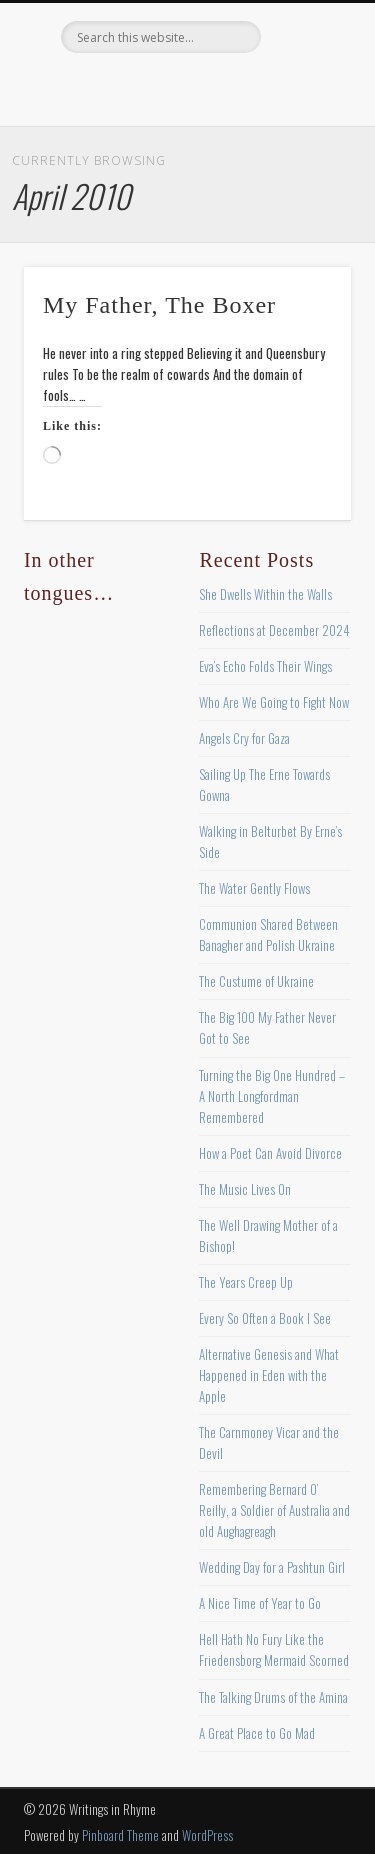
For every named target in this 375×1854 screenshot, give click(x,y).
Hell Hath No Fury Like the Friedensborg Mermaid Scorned (274, 1649)
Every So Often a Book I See (265, 1318)
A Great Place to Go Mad (257, 1733)
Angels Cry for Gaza (244, 738)
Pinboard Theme (120, 1835)
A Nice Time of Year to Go (260, 1603)
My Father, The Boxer (159, 305)
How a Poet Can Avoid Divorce (270, 1153)
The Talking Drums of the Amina (273, 1697)
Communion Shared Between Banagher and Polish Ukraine (268, 934)
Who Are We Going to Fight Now (274, 702)
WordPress (207, 1835)
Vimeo (226, 87)
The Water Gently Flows (254, 888)
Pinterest (185, 87)
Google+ (267, 87)
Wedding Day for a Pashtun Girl (272, 1567)
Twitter (144, 87)
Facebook (103, 87)
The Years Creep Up (246, 1282)
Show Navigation (303, 179)
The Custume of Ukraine (256, 981)
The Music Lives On (245, 1189)
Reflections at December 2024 (274, 630)
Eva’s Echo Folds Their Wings (265, 666)
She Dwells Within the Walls (265, 594)
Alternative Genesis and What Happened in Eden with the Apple (269, 1375)
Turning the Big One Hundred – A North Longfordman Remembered (272, 1096)
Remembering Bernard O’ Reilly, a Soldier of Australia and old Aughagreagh (274, 1510)
